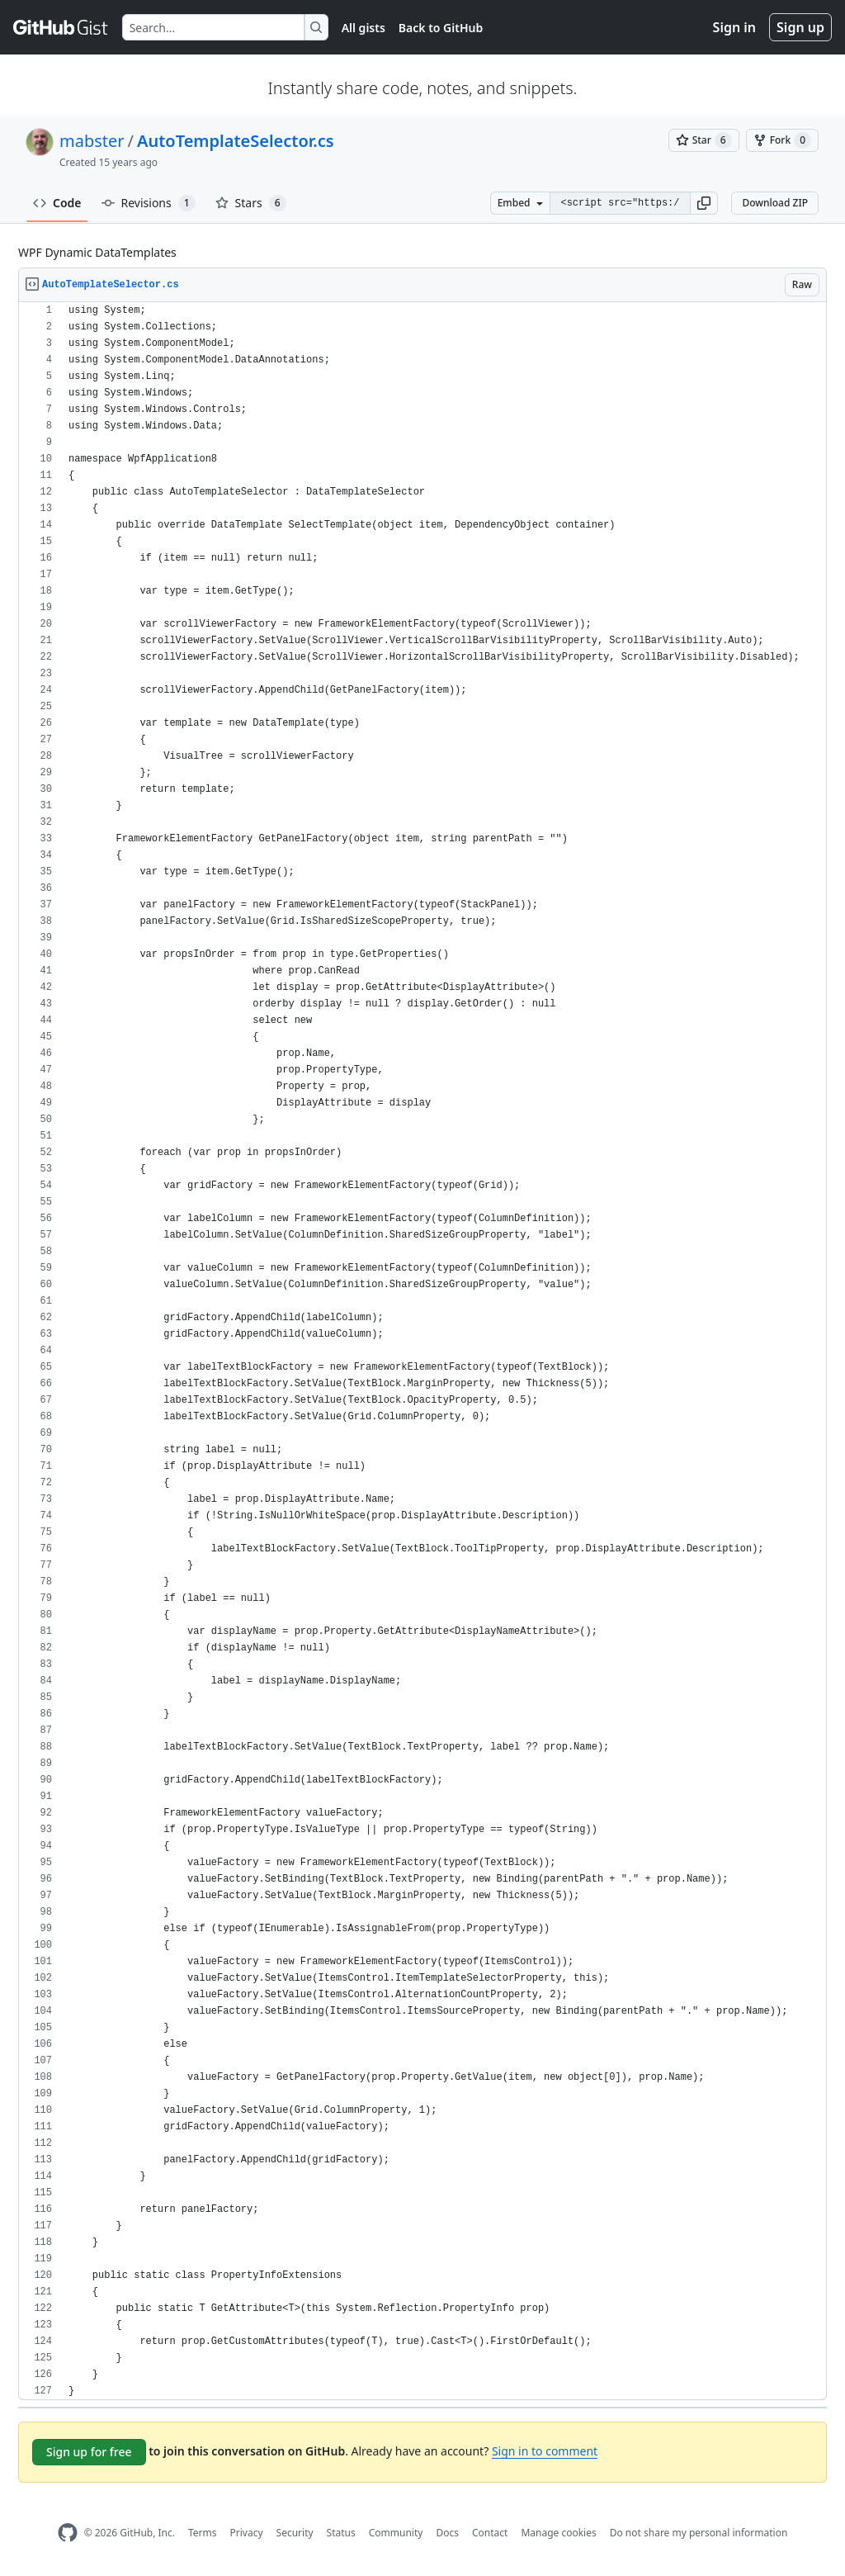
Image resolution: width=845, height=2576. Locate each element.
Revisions (148, 203)
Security (295, 2533)
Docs (447, 2533)
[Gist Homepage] (61, 27)
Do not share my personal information (699, 2533)
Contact (489, 2533)
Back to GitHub (441, 28)
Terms (202, 2533)
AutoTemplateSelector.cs (235, 141)
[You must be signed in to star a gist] (703, 140)
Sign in (734, 27)
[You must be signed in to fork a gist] (782, 140)
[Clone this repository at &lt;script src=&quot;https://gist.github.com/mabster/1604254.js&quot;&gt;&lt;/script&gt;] (620, 203)
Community (396, 2533)
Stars (250, 203)
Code (57, 203)
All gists (363, 28)
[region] (422, 1351)
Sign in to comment (544, 2451)
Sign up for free (89, 2452)
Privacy (246, 2533)
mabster (92, 141)
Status (341, 2533)
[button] (704, 203)
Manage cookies (558, 2533)
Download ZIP (775, 203)
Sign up (800, 27)
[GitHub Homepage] (68, 2532)
